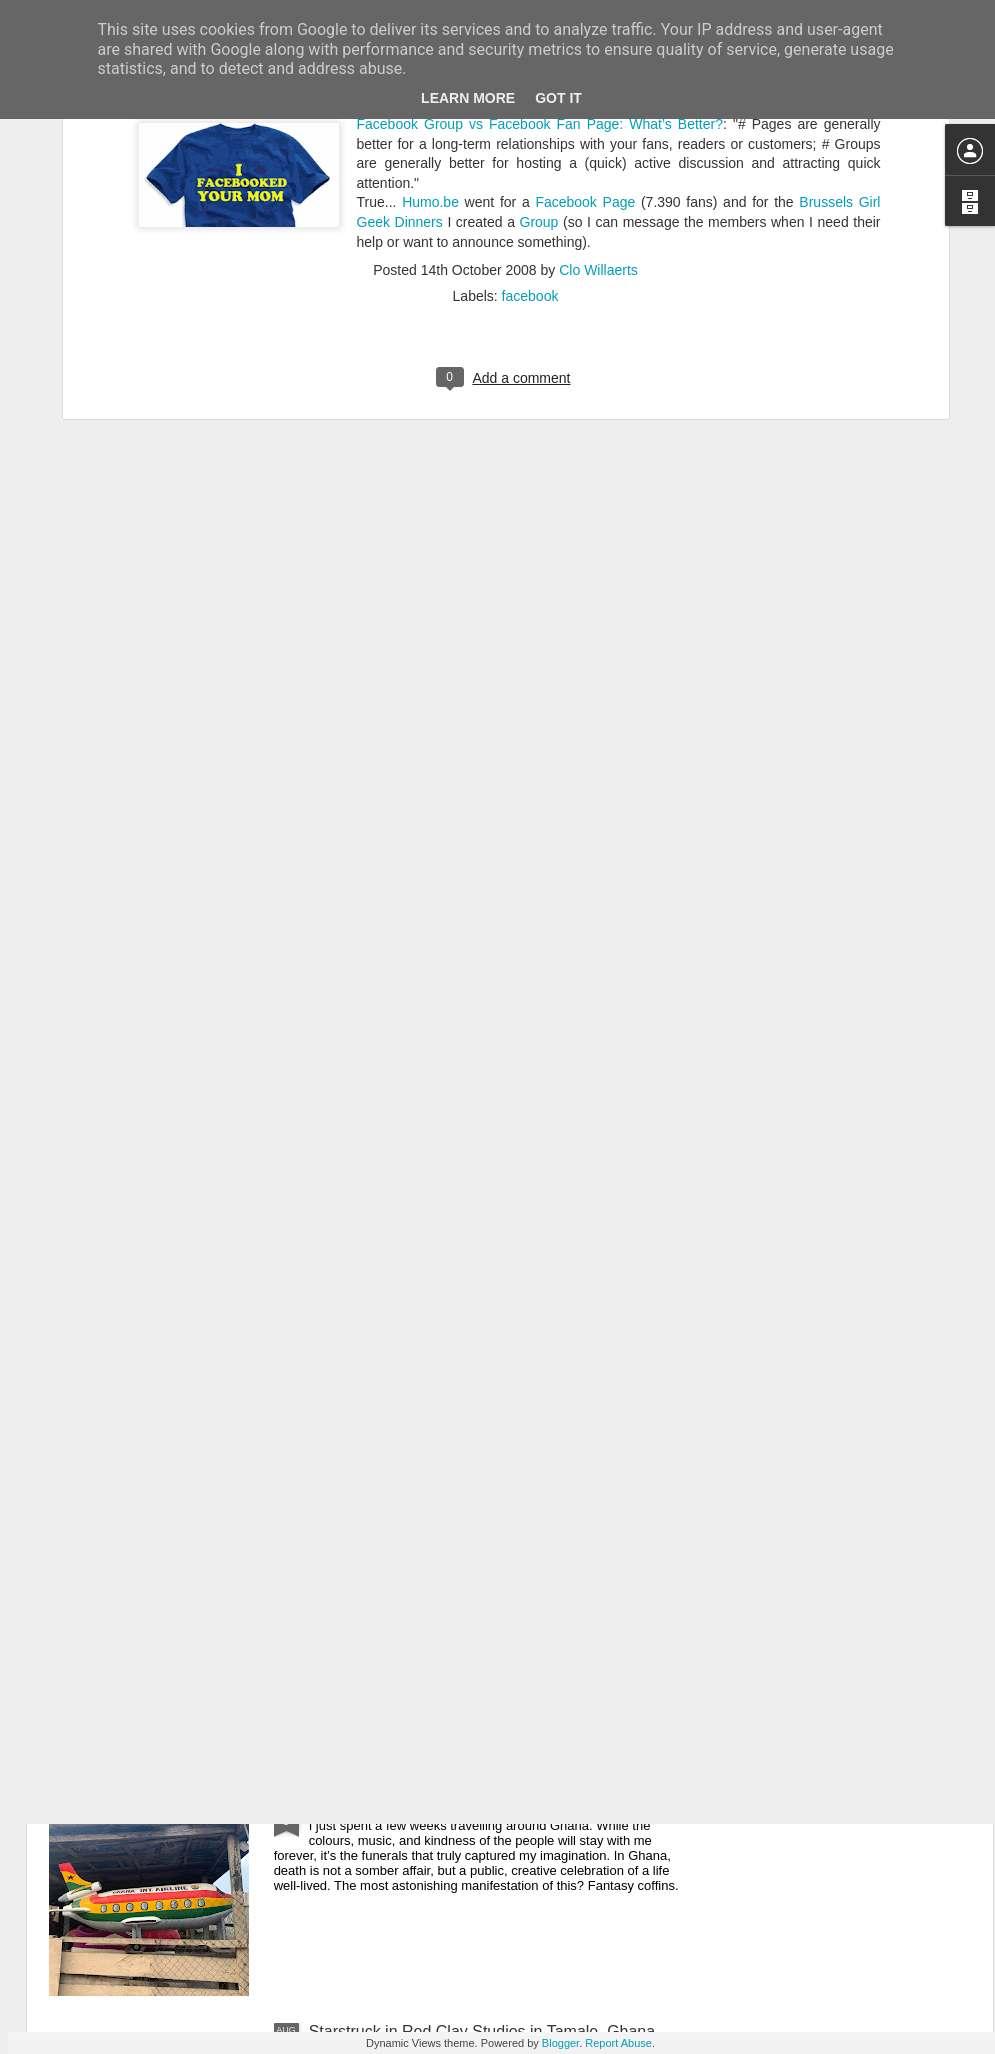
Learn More (468, 98)
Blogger (560, 2043)
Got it (558, 98)
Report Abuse (618, 2043)
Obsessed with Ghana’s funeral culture (446, 1804)
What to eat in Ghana (384, 1577)
